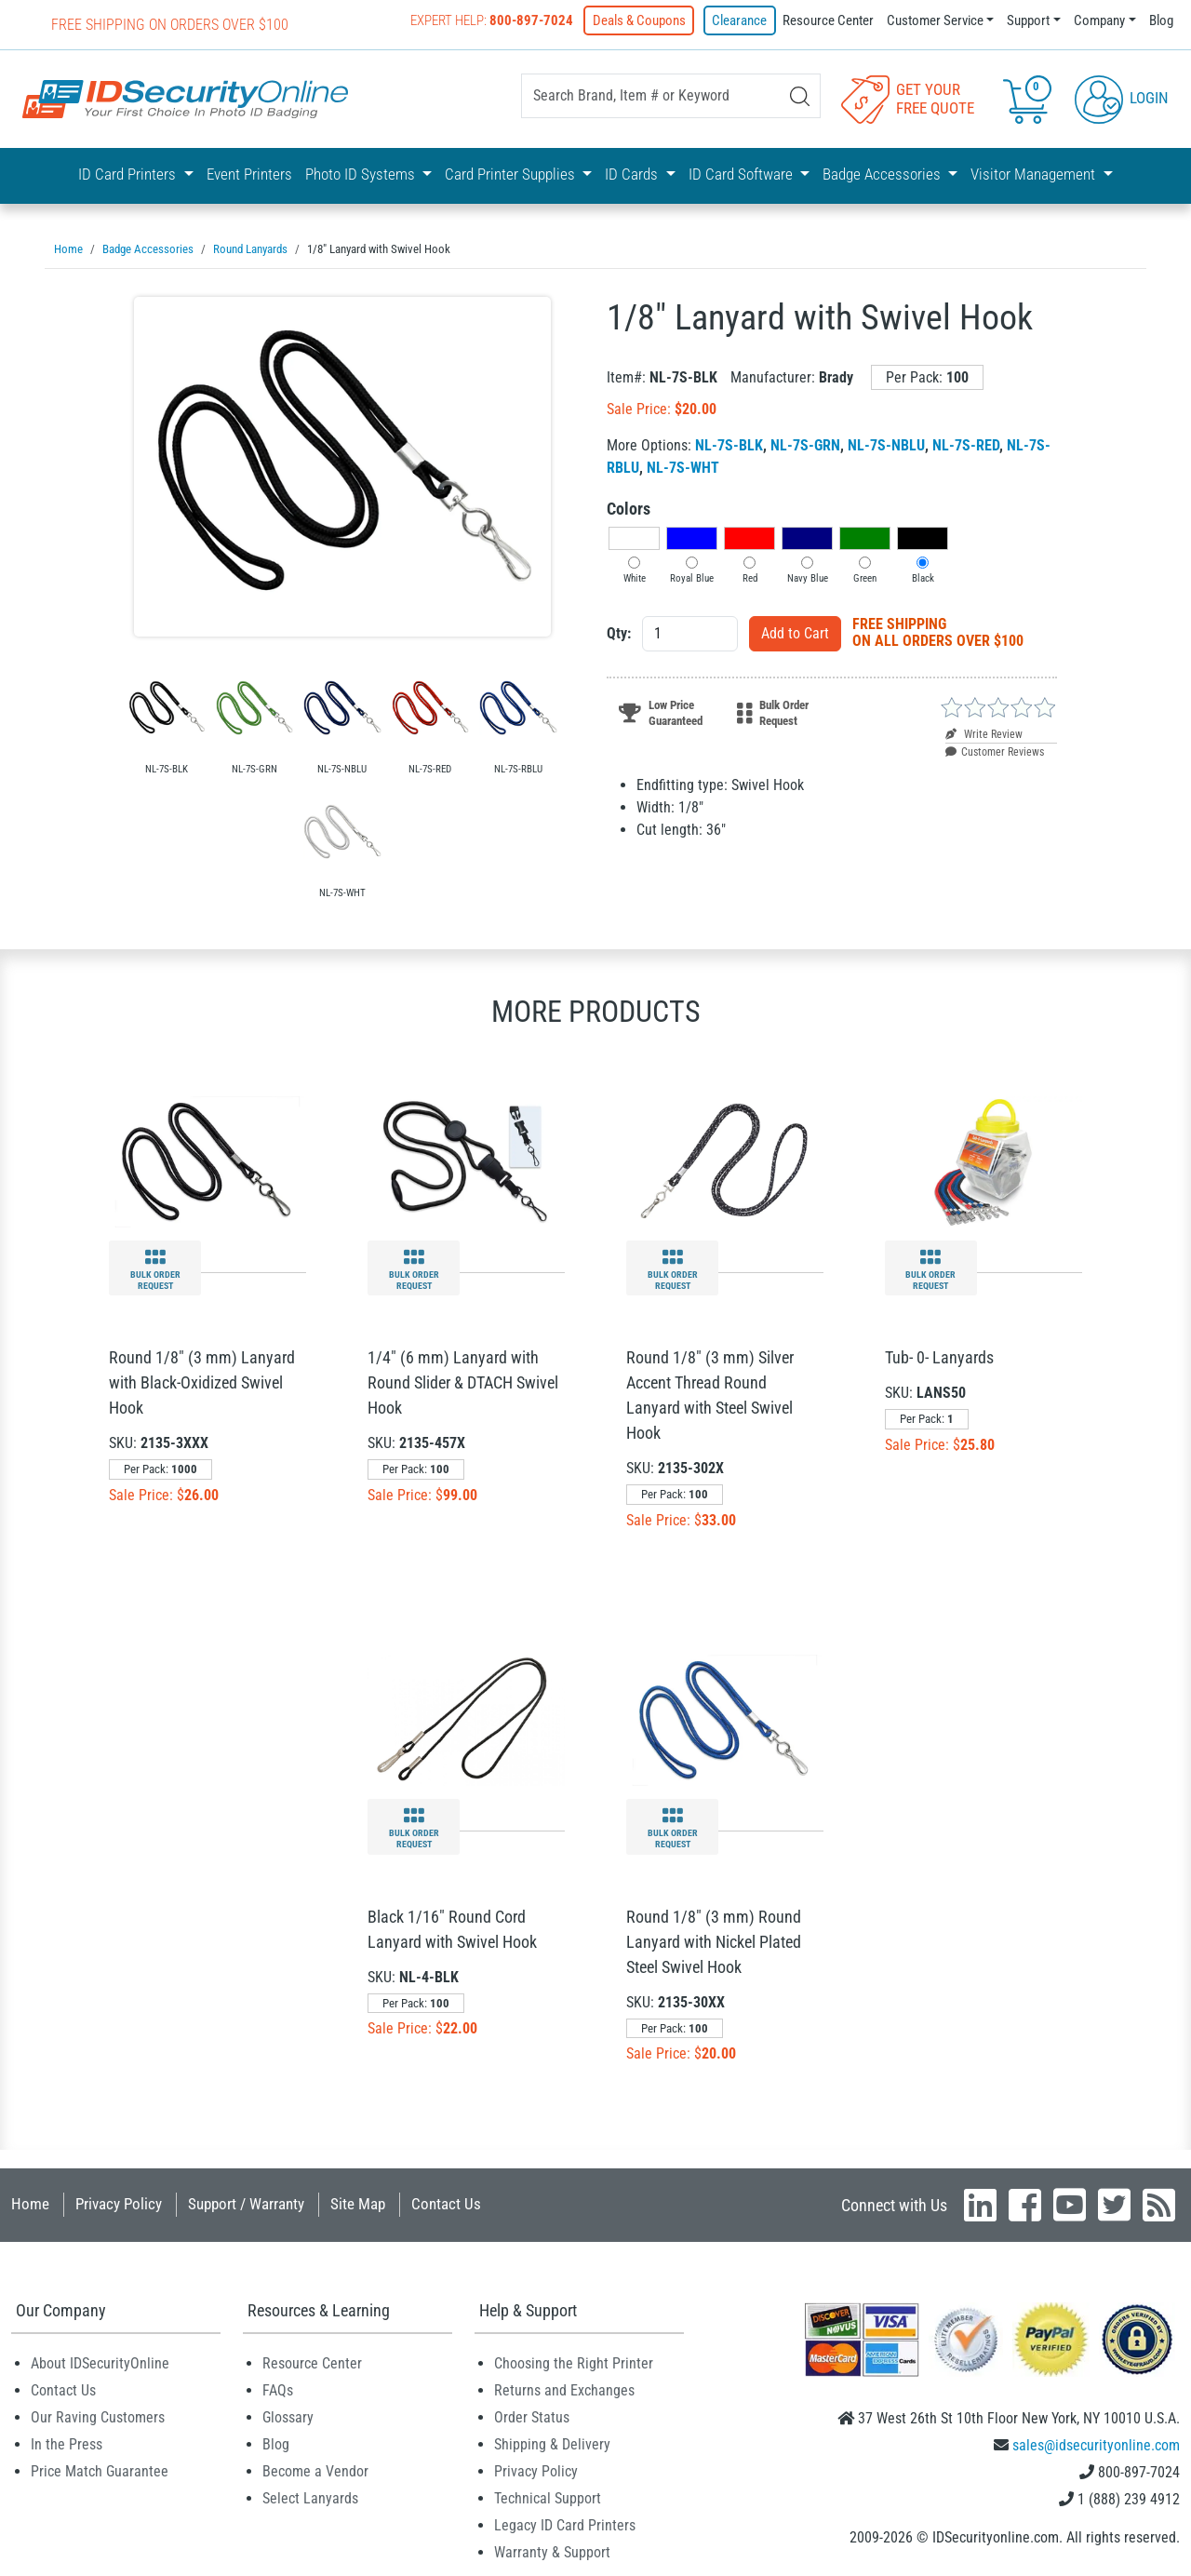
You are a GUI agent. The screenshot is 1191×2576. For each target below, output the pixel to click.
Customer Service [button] (935, 20)
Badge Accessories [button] (883, 174)
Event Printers (249, 174)
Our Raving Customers (98, 2415)
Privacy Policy (118, 2202)
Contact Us (446, 2202)
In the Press (66, 2442)
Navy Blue (807, 576)
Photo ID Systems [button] (362, 174)
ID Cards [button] (633, 174)
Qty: (619, 631)
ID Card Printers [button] (129, 174)
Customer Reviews (994, 750)
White (634, 576)
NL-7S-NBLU (886, 443)
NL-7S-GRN (805, 443)
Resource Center (828, 20)
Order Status (531, 2415)
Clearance (740, 20)
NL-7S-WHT (683, 466)
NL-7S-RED (965, 443)
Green (865, 576)
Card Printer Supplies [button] (512, 174)
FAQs (277, 2388)
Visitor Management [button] (1034, 174)
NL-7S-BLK (729, 443)
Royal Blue (692, 576)
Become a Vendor (315, 2469)
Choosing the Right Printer (573, 2361)
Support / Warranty (246, 2202)
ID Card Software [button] (742, 174)
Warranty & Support (552, 2550)
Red (750, 576)
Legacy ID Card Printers (565, 2523)
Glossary (288, 2415)
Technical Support (547, 2496)
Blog (1161, 20)
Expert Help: (495, 20)
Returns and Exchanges (564, 2388)
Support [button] (1028, 20)
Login (1122, 96)
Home (30, 2202)
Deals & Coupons (642, 20)
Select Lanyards (310, 2496)
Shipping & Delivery (552, 2442)
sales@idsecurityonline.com (1096, 2443)
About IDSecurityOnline (100, 2361)
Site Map (357, 2202)
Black (923, 576)
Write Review (984, 732)
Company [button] (1099, 20)
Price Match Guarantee (99, 2469)
